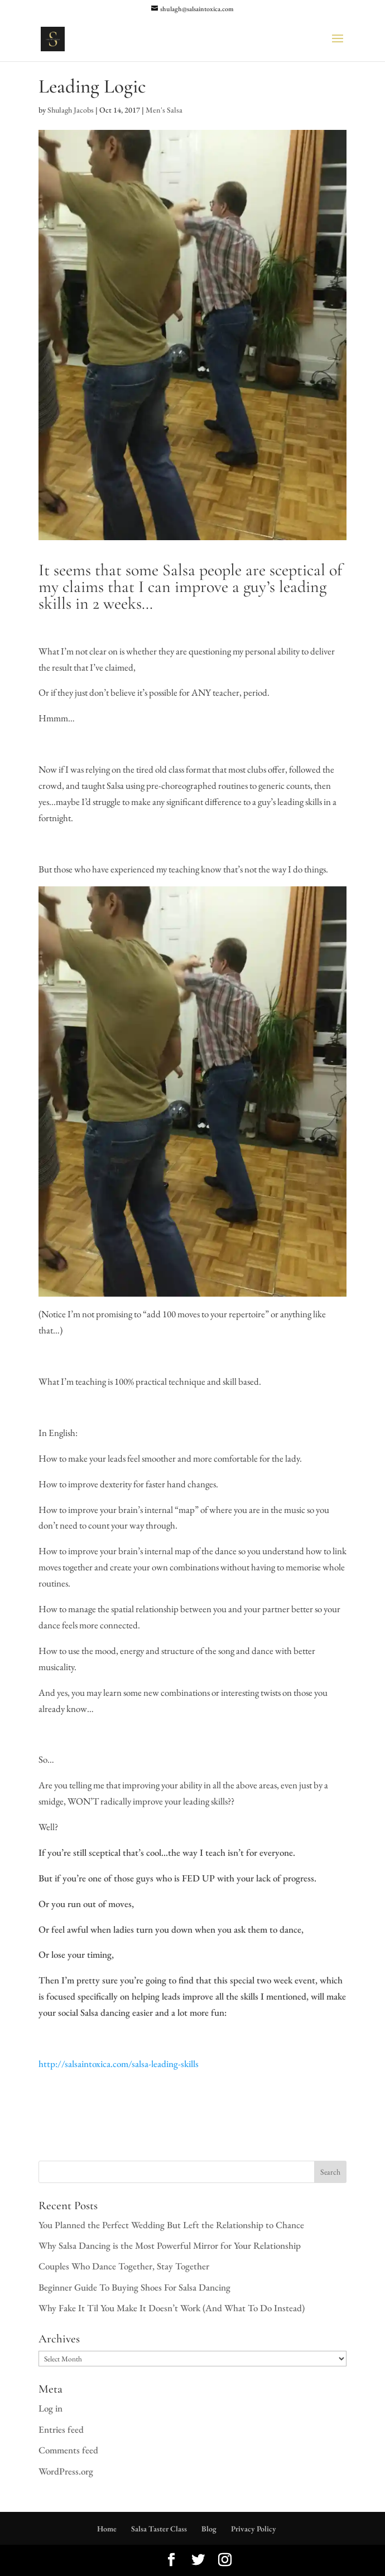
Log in (50, 2408)
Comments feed (68, 2450)
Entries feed (61, 2429)
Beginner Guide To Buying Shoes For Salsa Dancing (134, 2287)
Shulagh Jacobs (70, 110)
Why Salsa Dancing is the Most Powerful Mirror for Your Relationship (169, 2245)
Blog (208, 2529)
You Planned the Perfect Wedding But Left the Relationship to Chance (171, 2225)
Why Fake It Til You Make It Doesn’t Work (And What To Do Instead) (171, 2308)
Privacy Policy (253, 2529)
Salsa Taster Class (159, 2529)
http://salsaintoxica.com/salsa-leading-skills (118, 2064)
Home (107, 2529)
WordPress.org (65, 2471)
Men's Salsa (164, 110)
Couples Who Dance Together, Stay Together (123, 2266)
